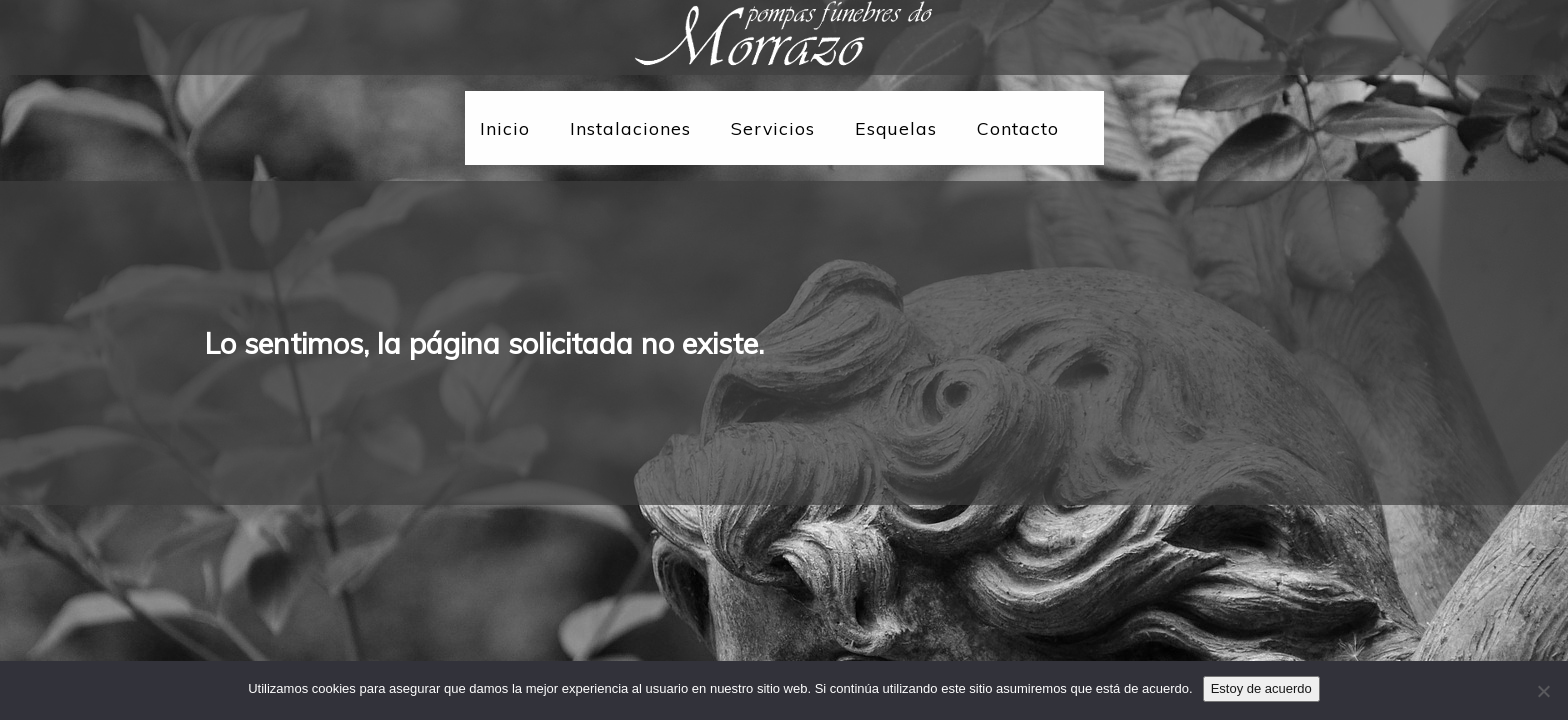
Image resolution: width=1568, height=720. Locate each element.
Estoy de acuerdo (1261, 688)
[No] (1543, 691)
